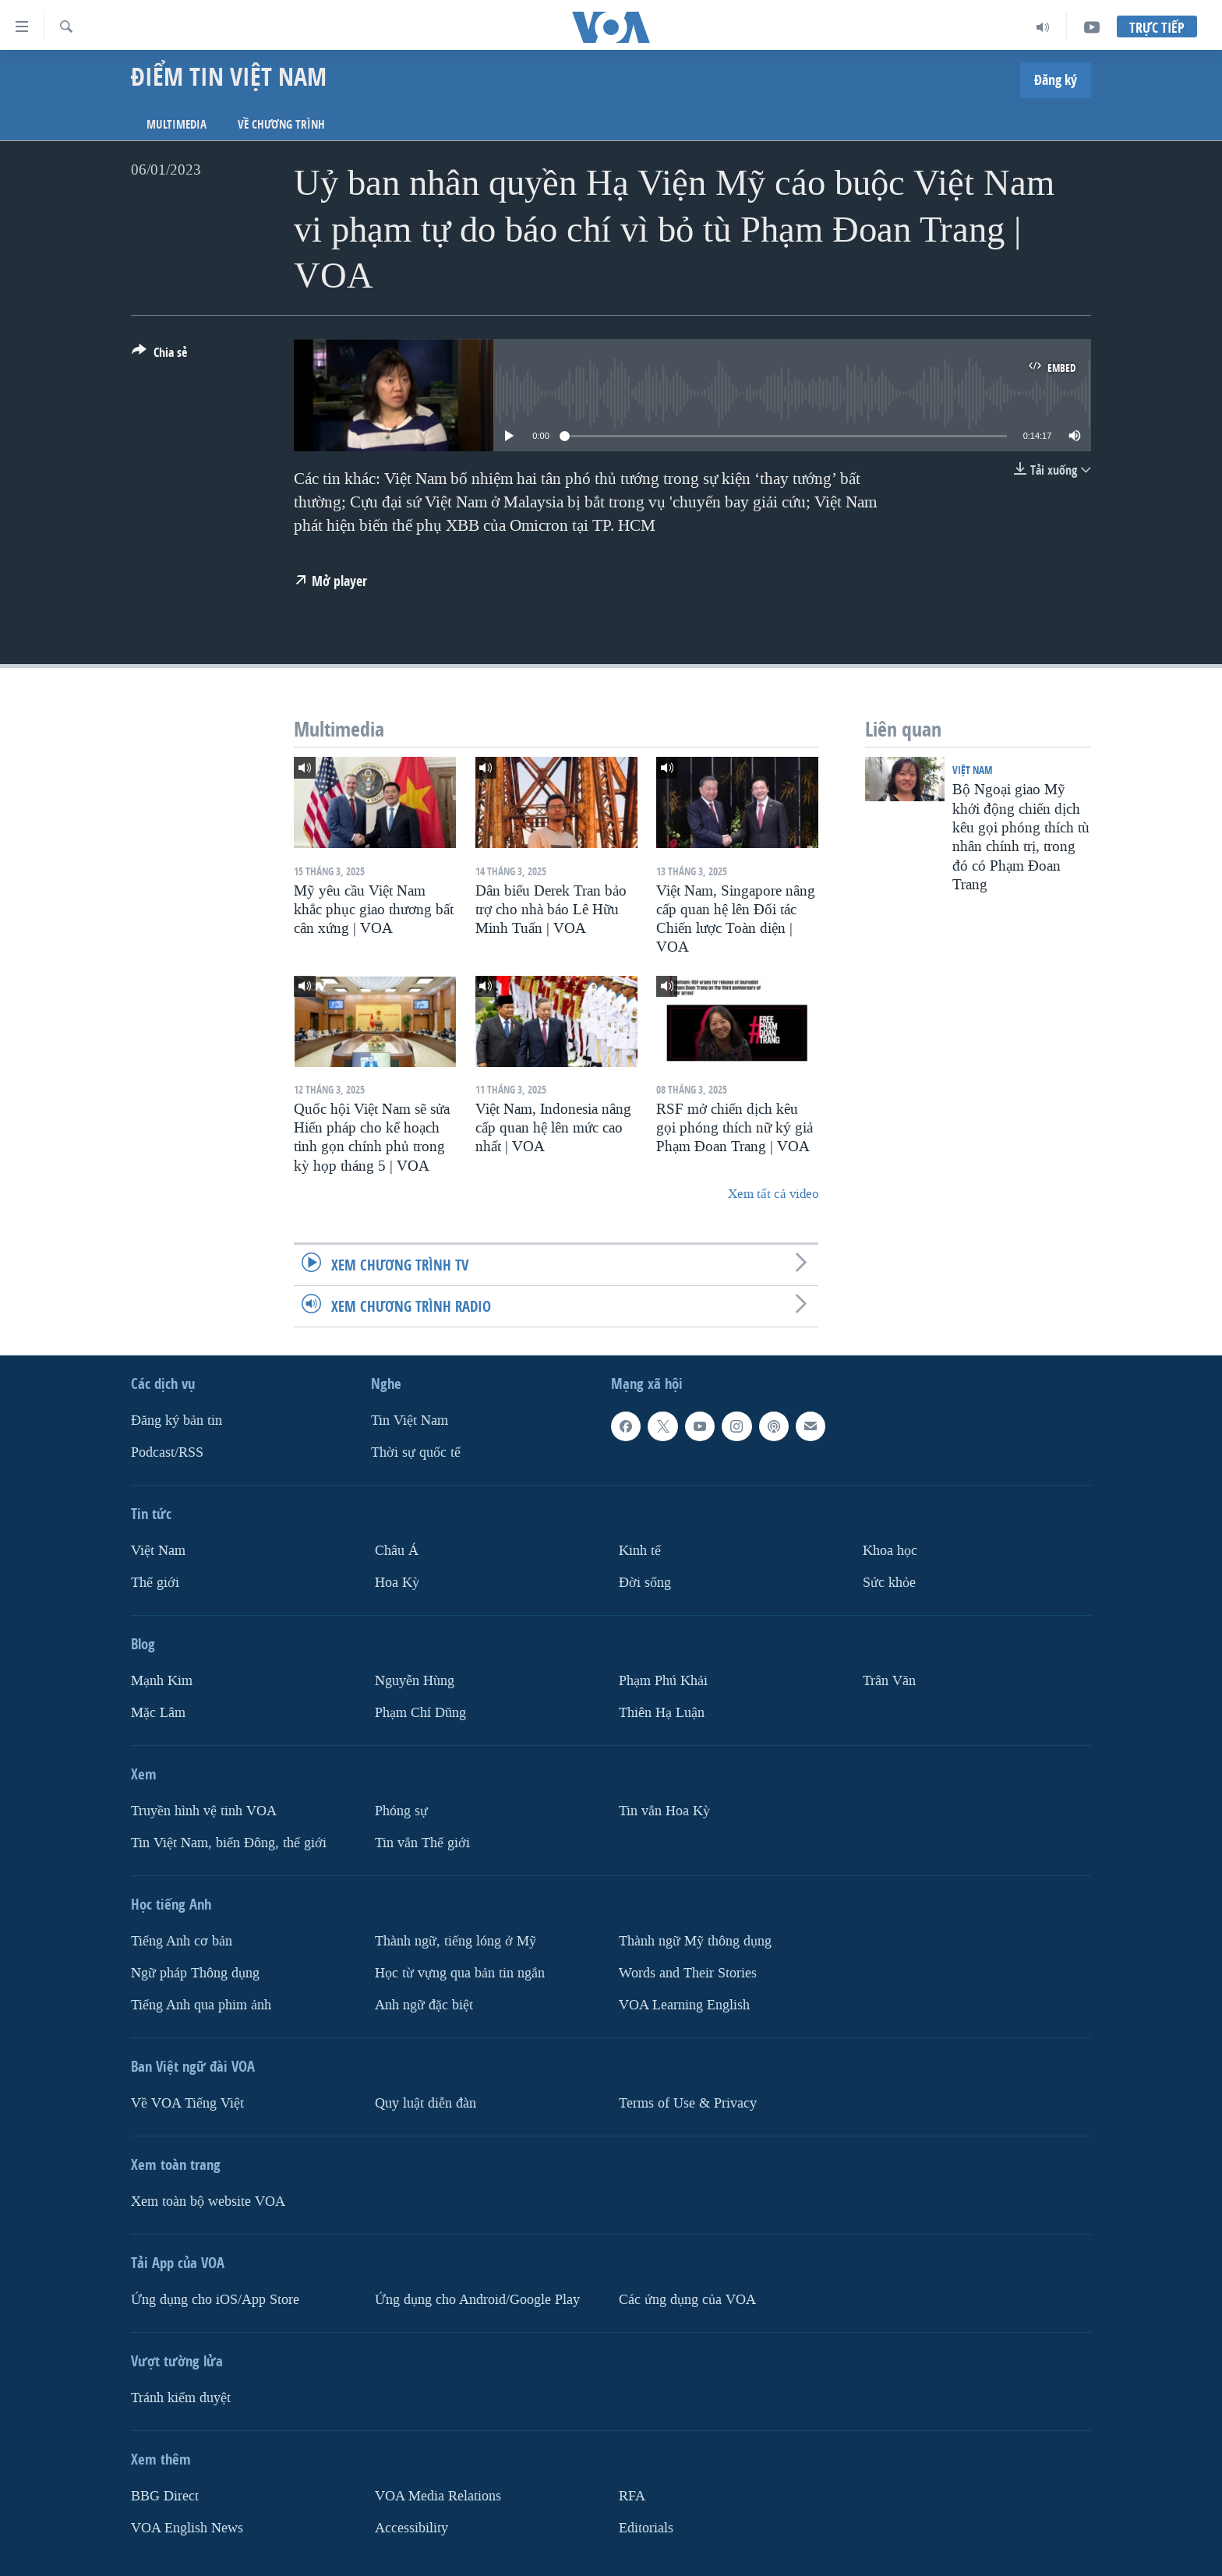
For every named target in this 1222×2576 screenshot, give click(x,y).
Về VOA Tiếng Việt (187, 2103)
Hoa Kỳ (397, 1583)
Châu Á (397, 1551)
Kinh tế (640, 1551)
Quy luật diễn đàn (425, 2103)
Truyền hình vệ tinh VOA (204, 1811)
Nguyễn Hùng (414, 1681)
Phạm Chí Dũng (420, 1713)
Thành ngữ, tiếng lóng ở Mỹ (455, 1941)
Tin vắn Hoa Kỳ (664, 1811)
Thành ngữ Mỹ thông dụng (695, 1941)
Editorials (646, 2528)
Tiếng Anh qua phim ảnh (201, 2005)
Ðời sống (645, 1583)
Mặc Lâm (158, 1713)
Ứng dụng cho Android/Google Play (477, 2300)
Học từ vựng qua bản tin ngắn (460, 1973)
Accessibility (411, 2528)
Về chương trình (281, 124)
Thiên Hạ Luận (662, 1713)
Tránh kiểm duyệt (181, 2398)
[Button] (159, 355)
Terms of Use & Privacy (688, 2103)
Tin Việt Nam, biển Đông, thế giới (229, 1843)
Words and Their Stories (688, 1973)
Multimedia (177, 124)
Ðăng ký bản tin (176, 1420)
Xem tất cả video (773, 1194)
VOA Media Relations (438, 2496)
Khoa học (890, 1551)
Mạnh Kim (161, 1681)
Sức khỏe (889, 1583)
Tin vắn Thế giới (422, 1843)
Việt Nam (972, 769)
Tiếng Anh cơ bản (181, 1941)
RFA (632, 2496)
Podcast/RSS (167, 1452)
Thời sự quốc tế (416, 1452)
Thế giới (155, 1583)
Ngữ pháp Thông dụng (195, 1973)
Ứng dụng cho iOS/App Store (215, 2300)
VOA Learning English (684, 2005)
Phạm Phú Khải (663, 1681)
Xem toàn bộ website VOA (208, 2201)
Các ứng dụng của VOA (687, 2300)
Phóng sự (401, 1811)
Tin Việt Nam (409, 1420)
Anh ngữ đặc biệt (424, 2005)
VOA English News (187, 2528)
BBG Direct (165, 2496)
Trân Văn (889, 1681)
